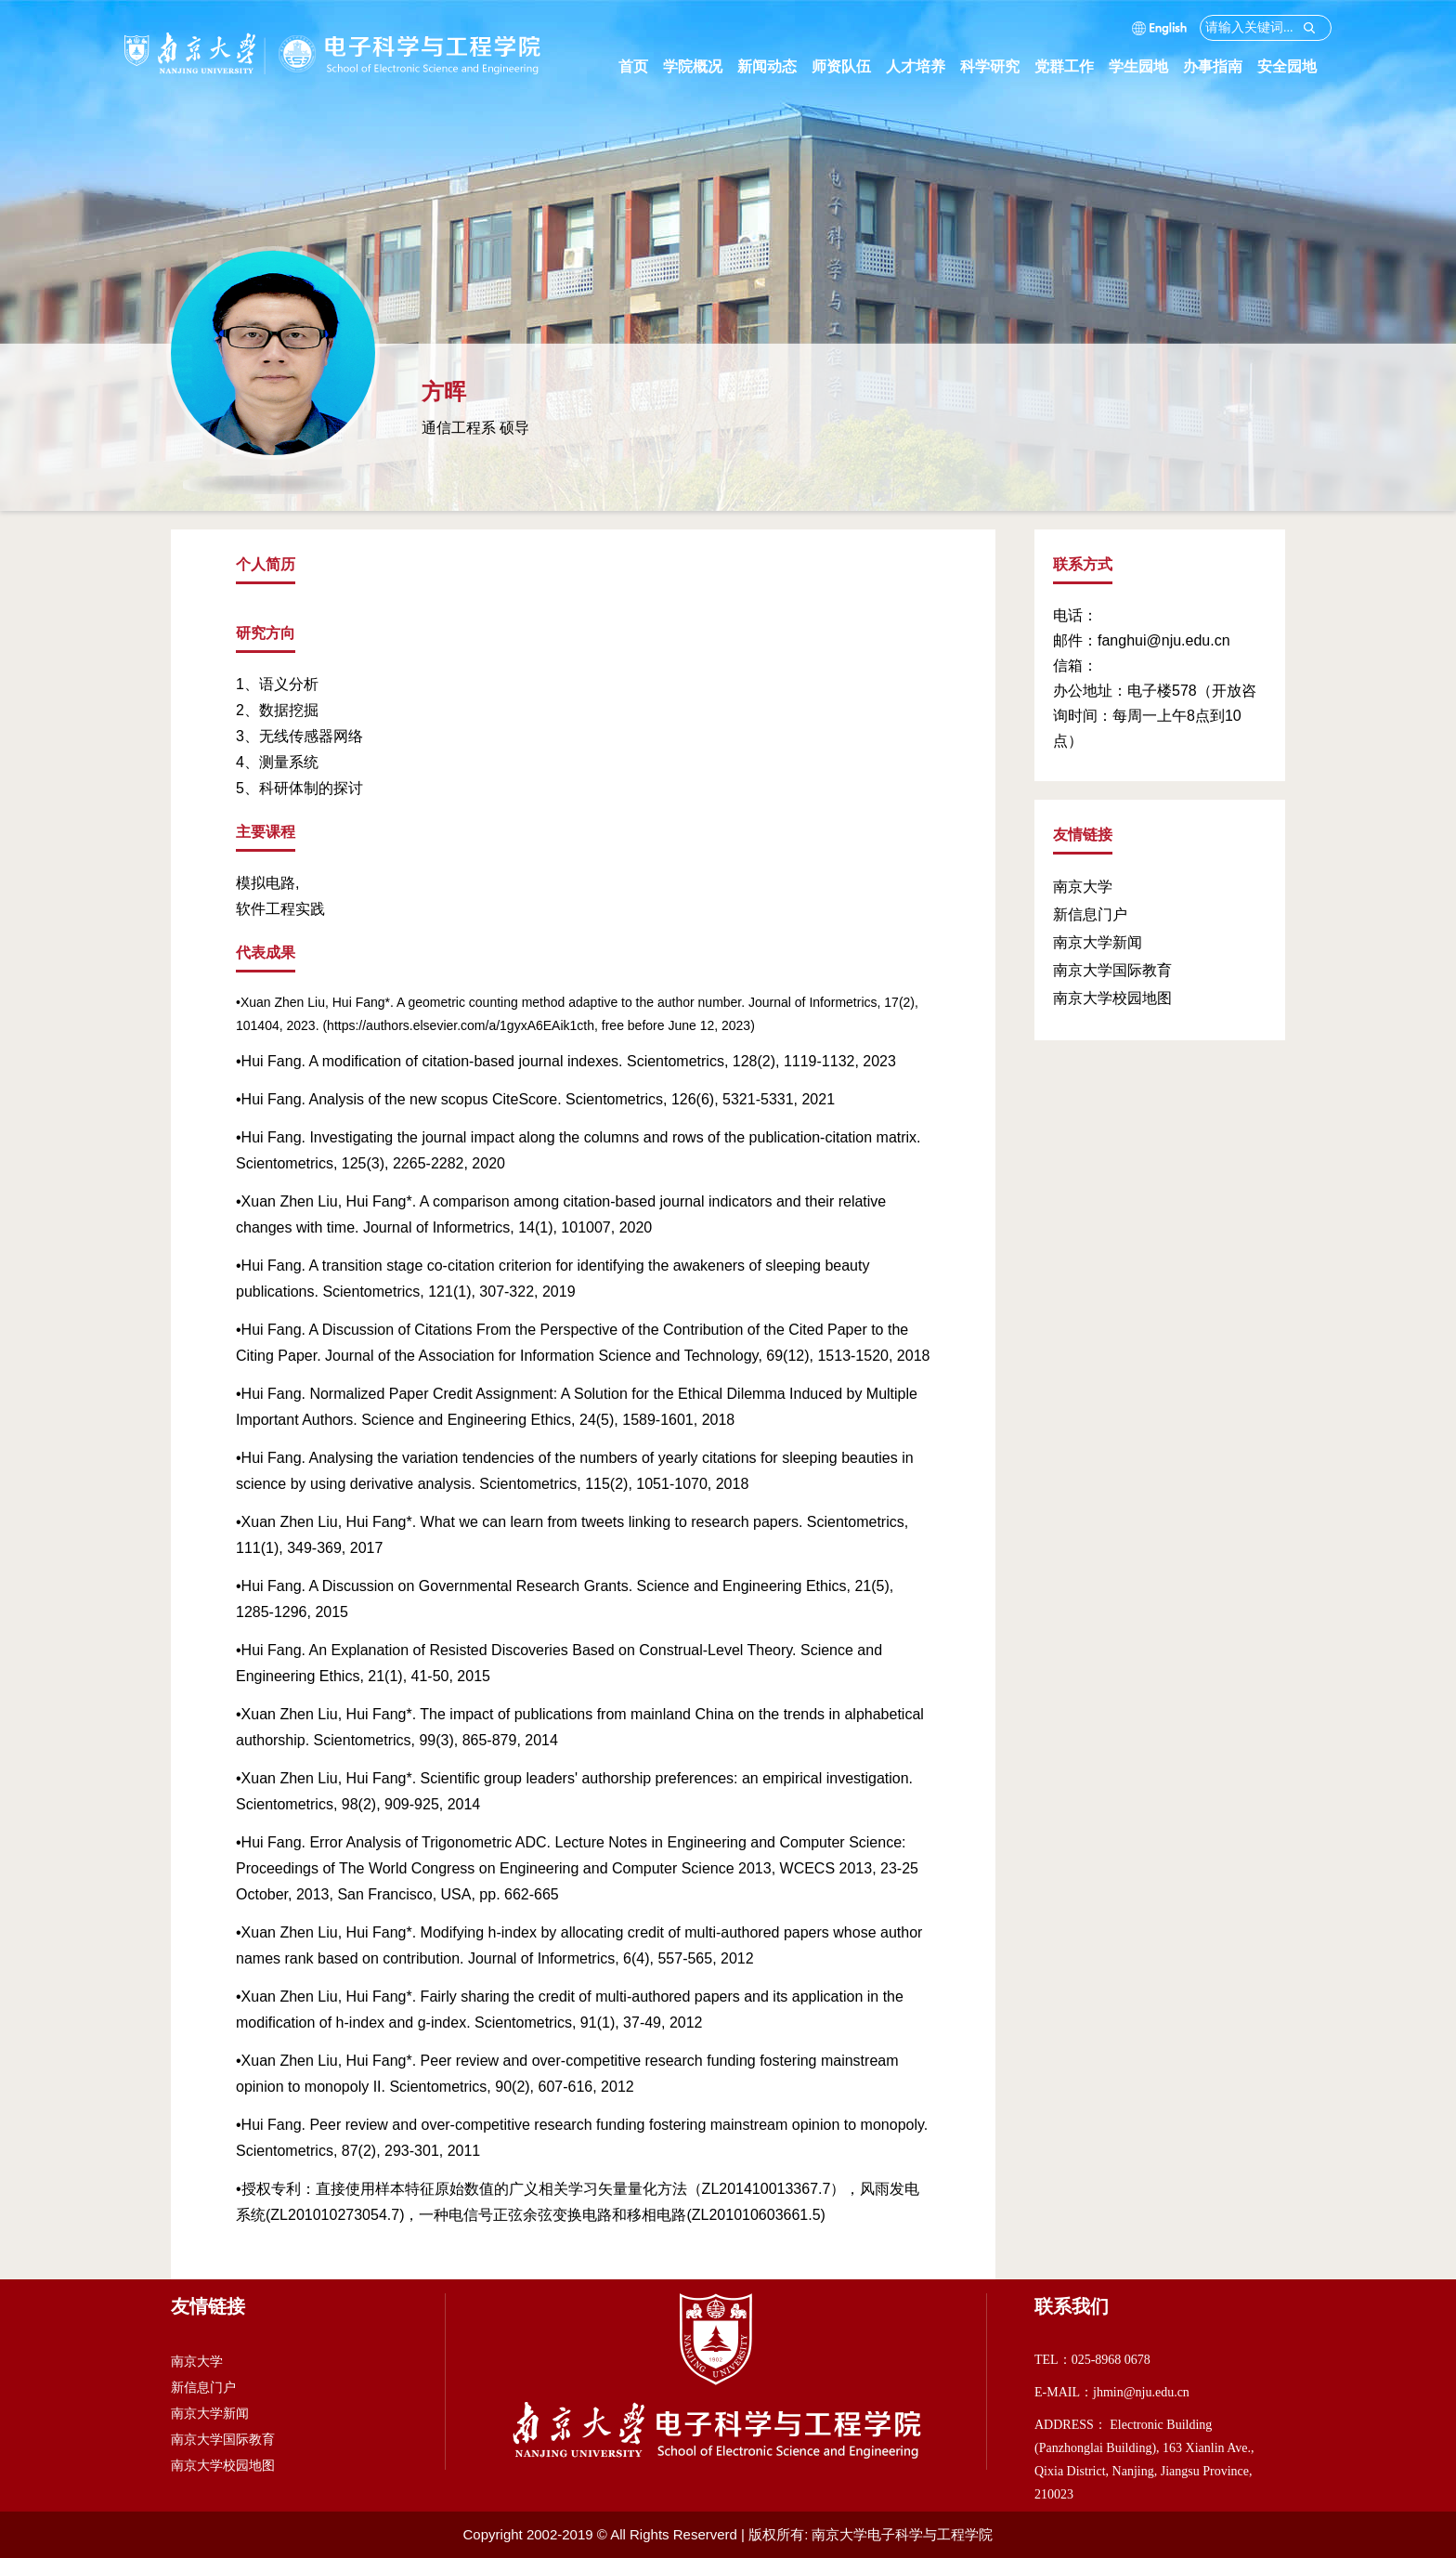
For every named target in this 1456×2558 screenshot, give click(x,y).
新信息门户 (1090, 914)
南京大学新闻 (1097, 942)
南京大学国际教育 (1112, 970)
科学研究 (997, 66)
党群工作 (1071, 66)
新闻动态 (774, 66)
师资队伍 (849, 66)
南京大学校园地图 (1112, 998)
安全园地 (1294, 66)
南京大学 (1082, 886)
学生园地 (1146, 66)
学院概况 (700, 66)
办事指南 (1220, 66)
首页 (633, 66)
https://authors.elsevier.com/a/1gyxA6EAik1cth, (462, 1025)
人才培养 (923, 66)
